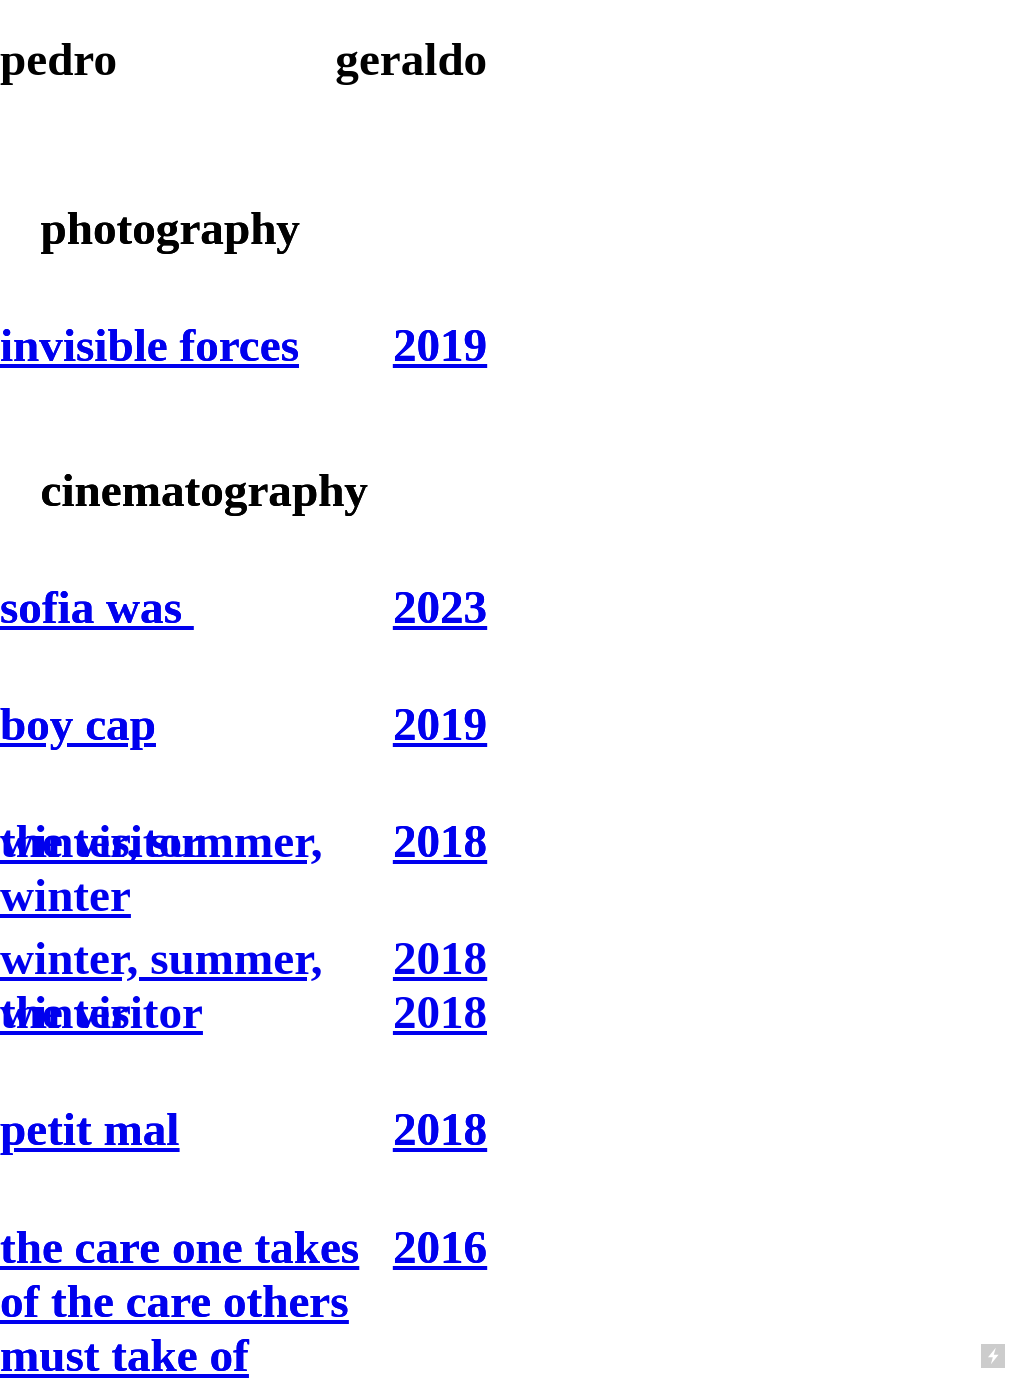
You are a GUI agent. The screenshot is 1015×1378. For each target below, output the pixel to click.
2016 (440, 1247)
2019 (440, 345)
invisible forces (149, 345)
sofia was (97, 607)
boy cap (78, 724)
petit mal (89, 1129)
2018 (440, 841)
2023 (440, 607)
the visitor (101, 1012)
